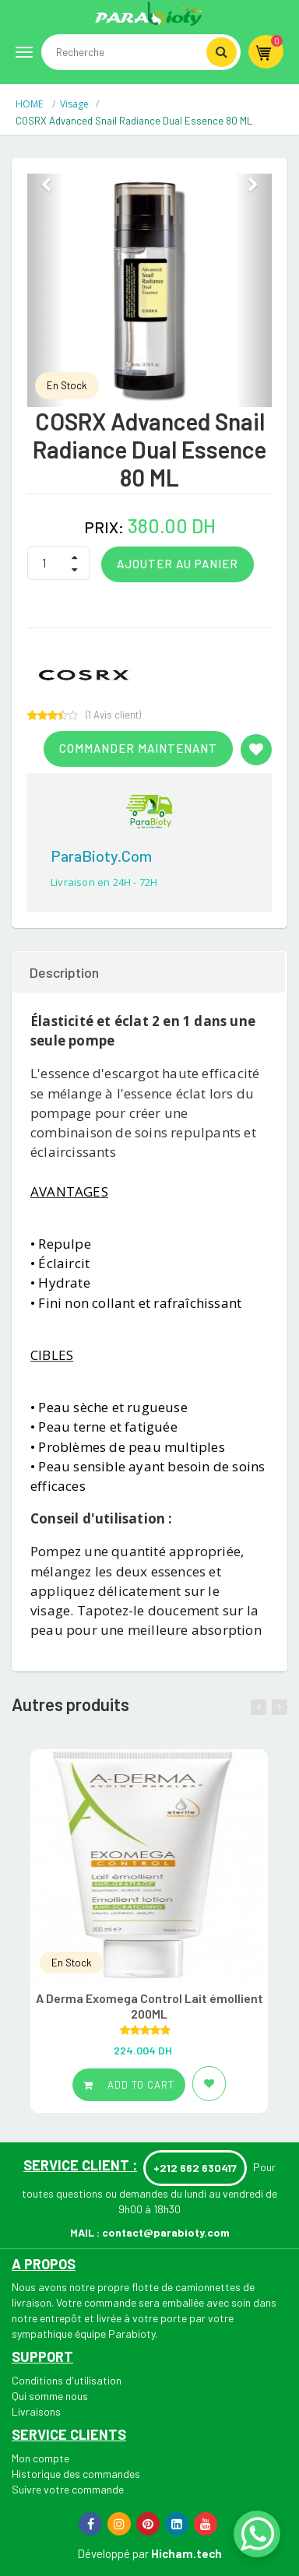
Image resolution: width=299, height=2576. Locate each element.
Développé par (113, 2553)
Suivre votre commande (68, 2489)
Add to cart (128, 2085)
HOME (30, 104)
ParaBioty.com (101, 855)
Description (64, 972)
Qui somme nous (50, 2395)
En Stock (67, 385)
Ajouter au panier (177, 564)
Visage (74, 104)
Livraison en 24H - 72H (104, 882)
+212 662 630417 (195, 2167)
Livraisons (36, 2411)
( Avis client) (113, 715)
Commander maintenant (138, 748)
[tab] (149, 972)
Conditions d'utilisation (66, 2380)
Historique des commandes (76, 2473)
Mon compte (40, 2458)
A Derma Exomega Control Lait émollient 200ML (149, 2006)
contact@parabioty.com (166, 2232)
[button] (45, 290)
